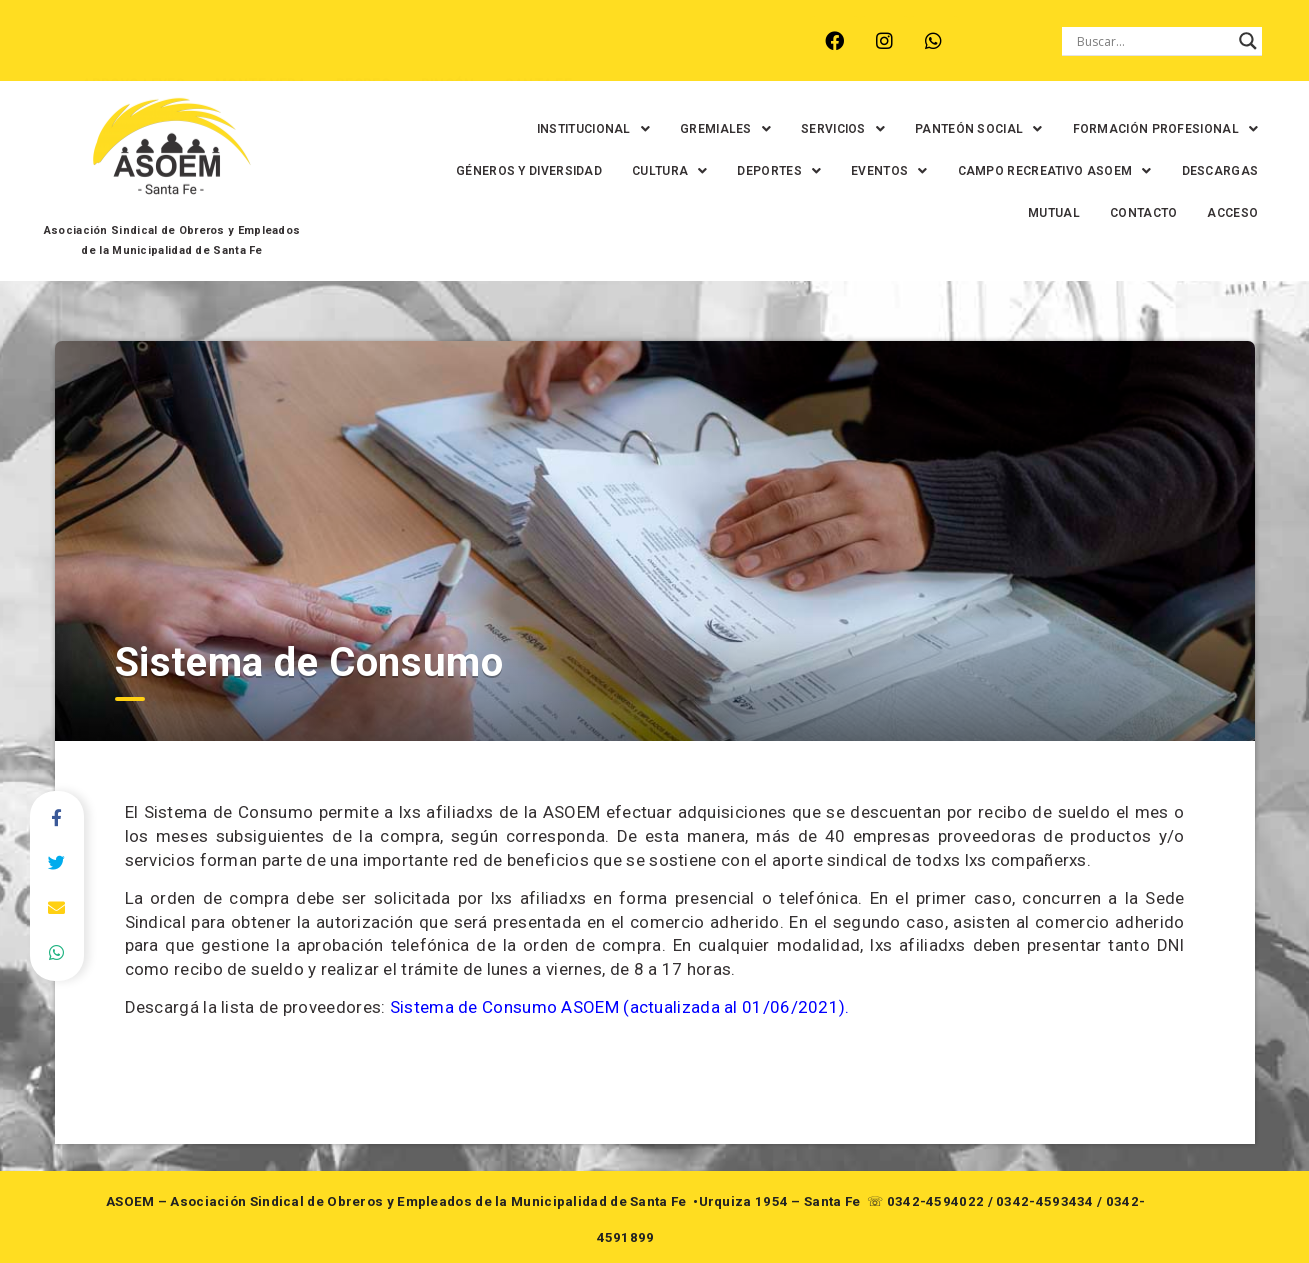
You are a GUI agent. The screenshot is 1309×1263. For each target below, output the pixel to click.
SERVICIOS (815, 129)
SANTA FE (530, 56)
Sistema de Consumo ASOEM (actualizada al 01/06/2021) (618, 1007)
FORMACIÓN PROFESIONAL (1137, 129)
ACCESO (1204, 213)
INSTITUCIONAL (565, 129)
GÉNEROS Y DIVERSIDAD (501, 171)
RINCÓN (441, 56)
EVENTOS (861, 171)
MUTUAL (1026, 213)
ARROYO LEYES (126, 56)
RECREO (356, 56)
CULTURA (641, 171)
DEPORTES (751, 171)
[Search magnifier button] (1248, 41)
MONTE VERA (253, 56)
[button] (565, 129)
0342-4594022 (936, 1201)
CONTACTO (1115, 213)
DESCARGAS (1191, 171)
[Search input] (1153, 41)
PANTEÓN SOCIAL (951, 129)
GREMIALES (697, 129)
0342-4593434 (1045, 1201)
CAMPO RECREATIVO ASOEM (1026, 171)
